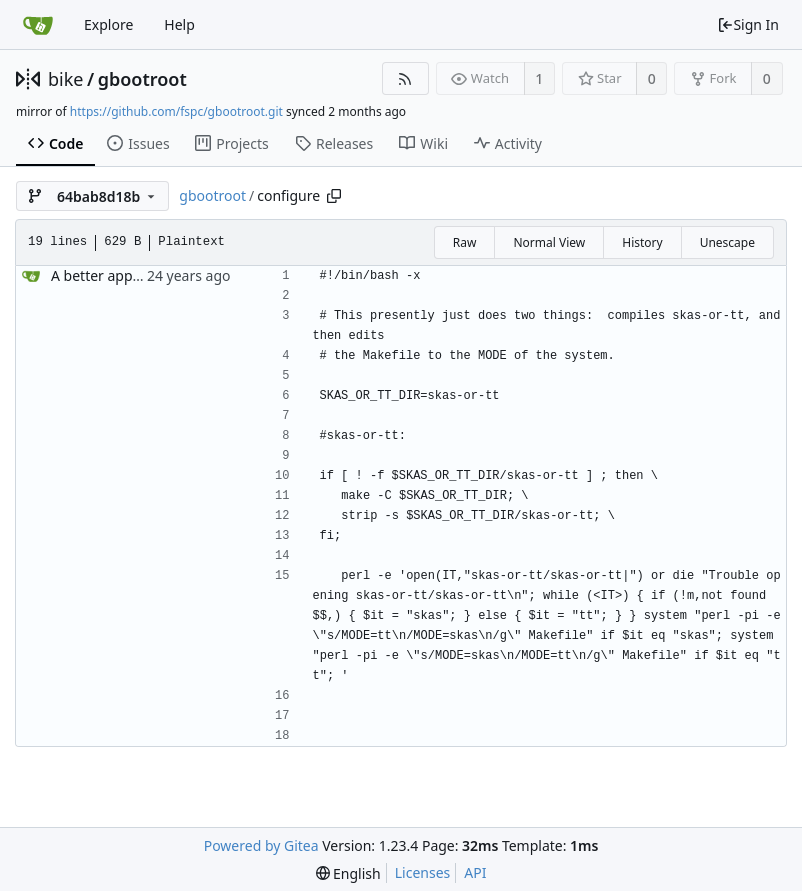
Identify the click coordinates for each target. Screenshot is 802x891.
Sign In (748, 24)
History (642, 242)
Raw (465, 242)
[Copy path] (334, 196)
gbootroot (142, 79)
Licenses (423, 872)
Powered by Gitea (261, 845)
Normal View (549, 242)
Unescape (727, 242)
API (475, 872)
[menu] (348, 873)
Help (179, 24)
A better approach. (112, 275)
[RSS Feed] (405, 78)
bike (65, 79)
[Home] (38, 25)
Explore (108, 24)
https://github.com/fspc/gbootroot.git (176, 111)
